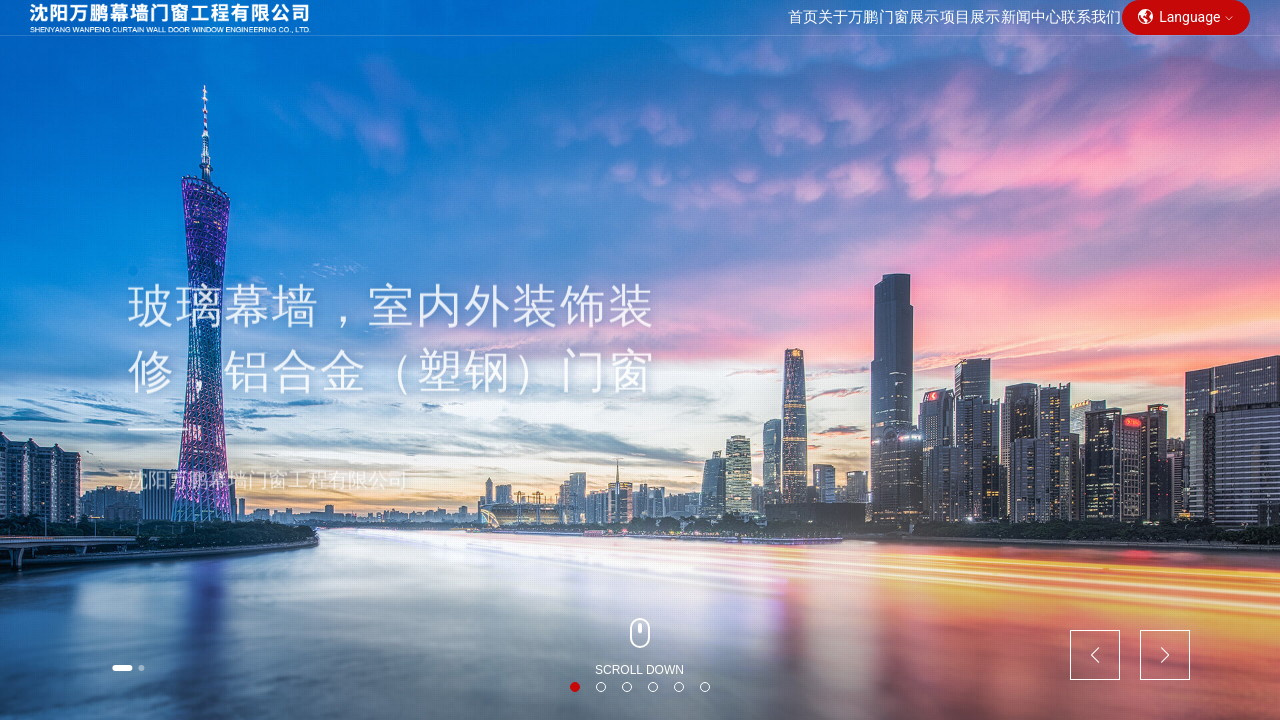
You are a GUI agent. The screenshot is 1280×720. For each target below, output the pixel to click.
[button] (140, 664)
